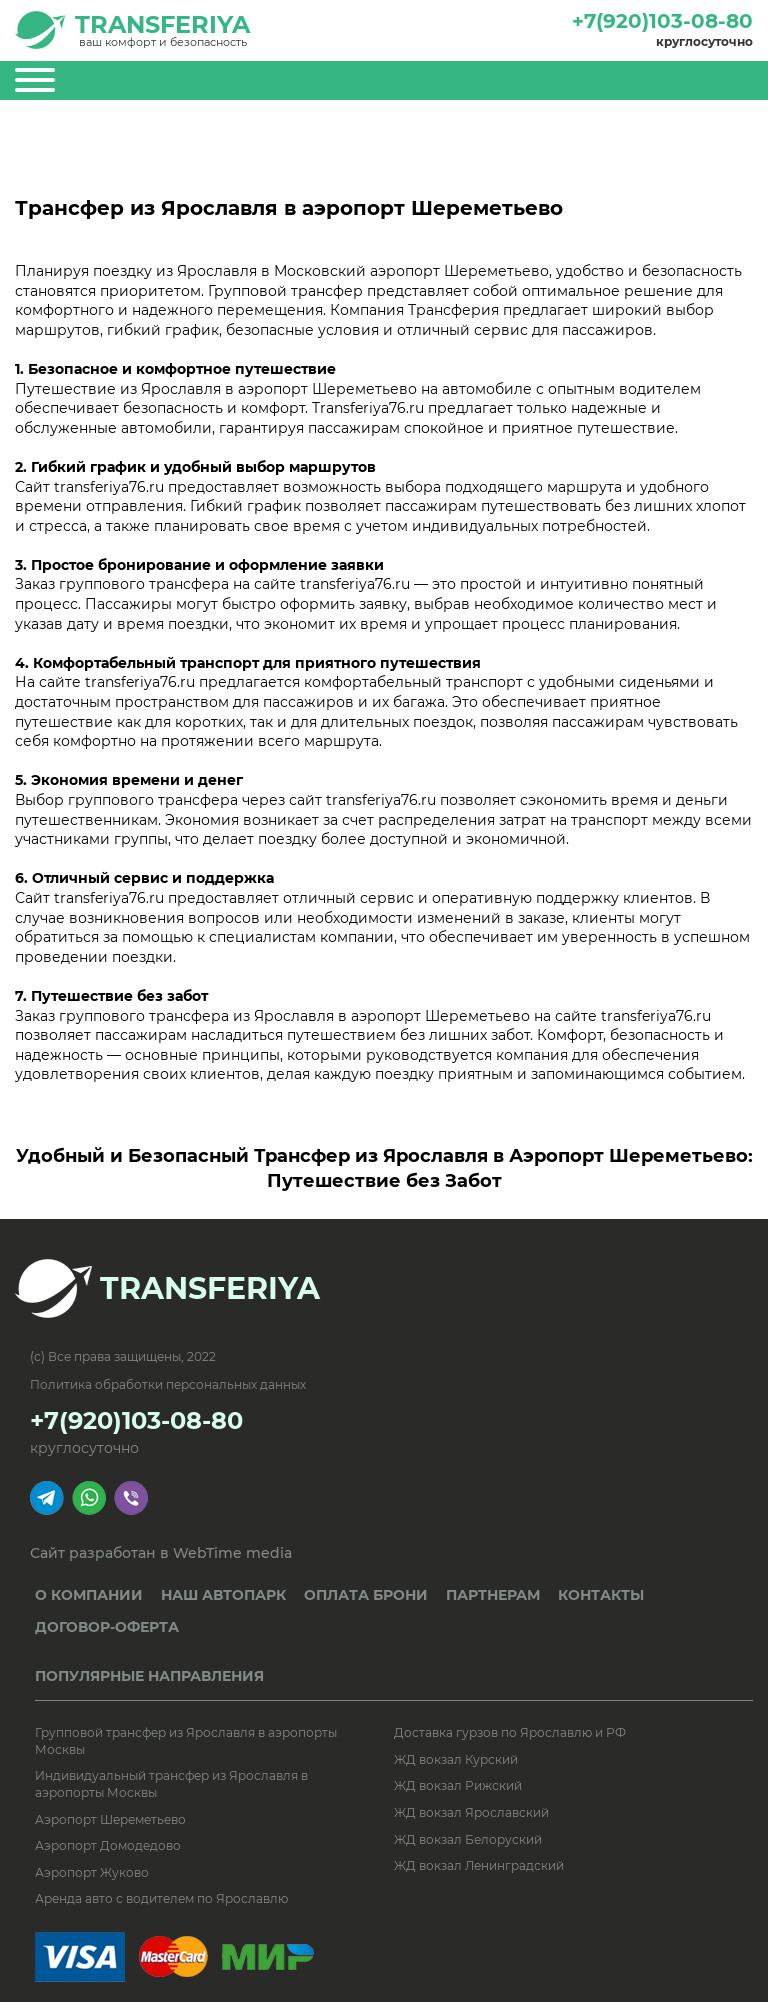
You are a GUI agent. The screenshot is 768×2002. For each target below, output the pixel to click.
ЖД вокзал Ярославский (471, 1812)
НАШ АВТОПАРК (223, 1595)
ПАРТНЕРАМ (493, 1595)
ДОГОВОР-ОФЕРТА (107, 1627)
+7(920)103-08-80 (662, 21)
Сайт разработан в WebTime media (161, 1553)
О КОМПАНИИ (89, 1595)
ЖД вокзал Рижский (458, 1785)
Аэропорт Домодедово (108, 1845)
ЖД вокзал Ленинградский (479, 1865)
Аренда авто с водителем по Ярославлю (161, 1898)
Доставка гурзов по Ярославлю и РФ (510, 1732)
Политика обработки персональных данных (168, 1384)
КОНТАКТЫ (601, 1595)
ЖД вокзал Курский (456, 1759)
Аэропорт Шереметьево (110, 1819)
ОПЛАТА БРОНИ (366, 1595)
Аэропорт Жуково (92, 1872)
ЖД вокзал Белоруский (468, 1839)
